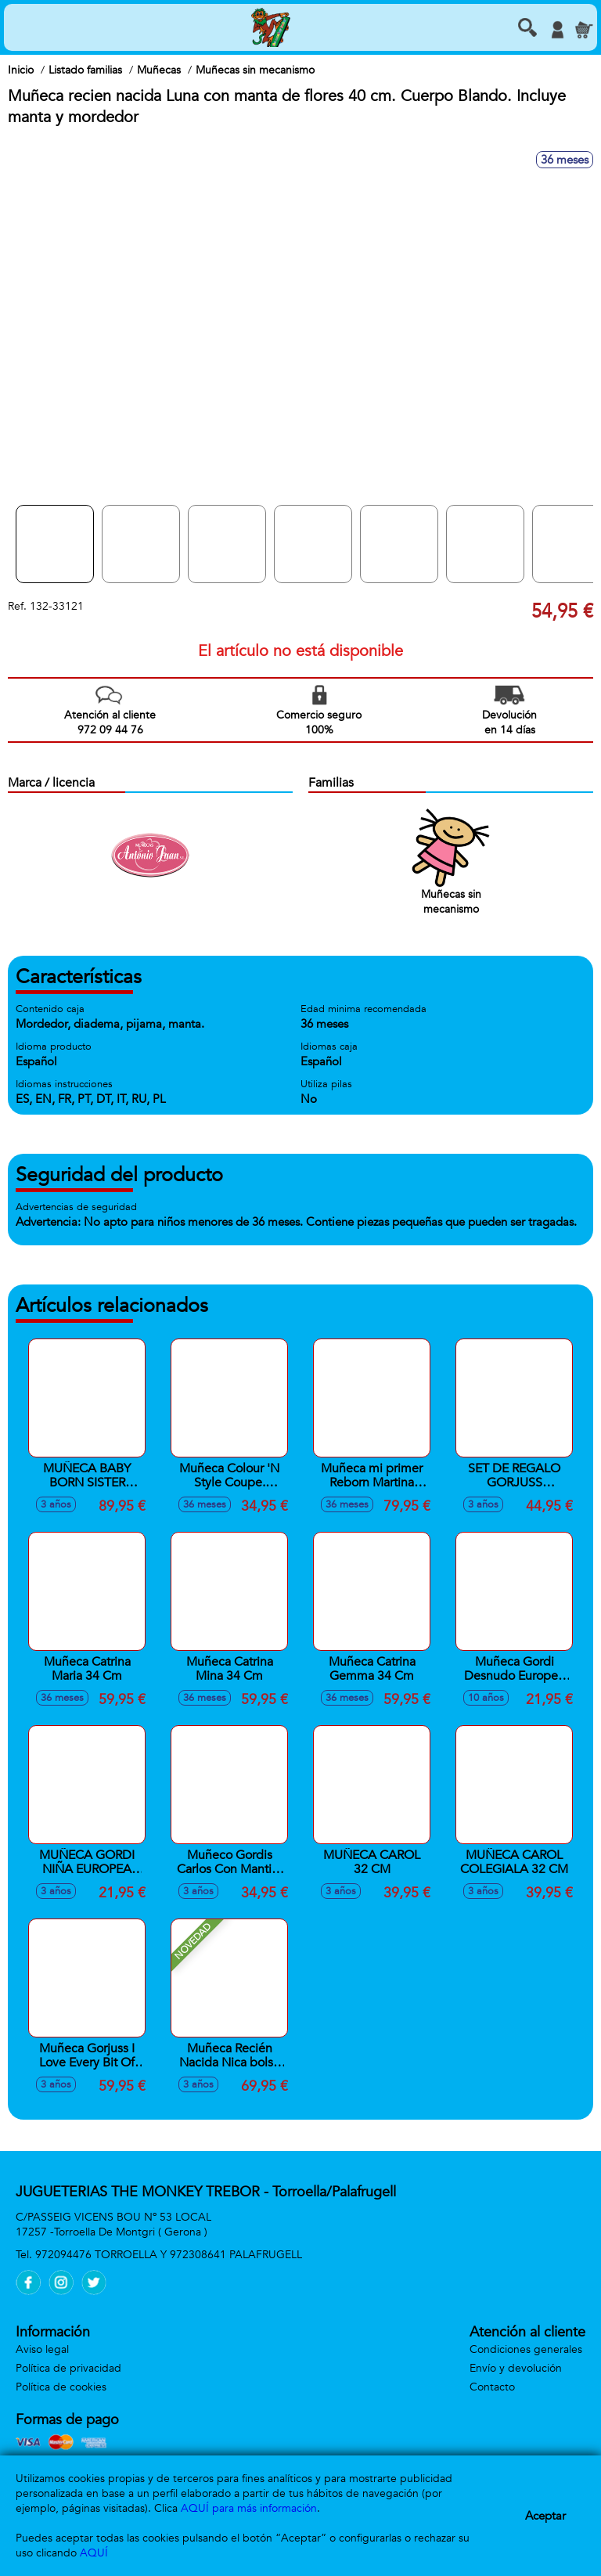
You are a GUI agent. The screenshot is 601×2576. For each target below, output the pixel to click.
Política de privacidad (68, 2368)
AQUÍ (94, 2552)
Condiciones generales (526, 2349)
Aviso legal (42, 2349)
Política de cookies (61, 2387)
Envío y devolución (516, 2368)
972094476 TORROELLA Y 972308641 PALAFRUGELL (168, 2254)
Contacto (492, 2387)
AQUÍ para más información (249, 2508)
